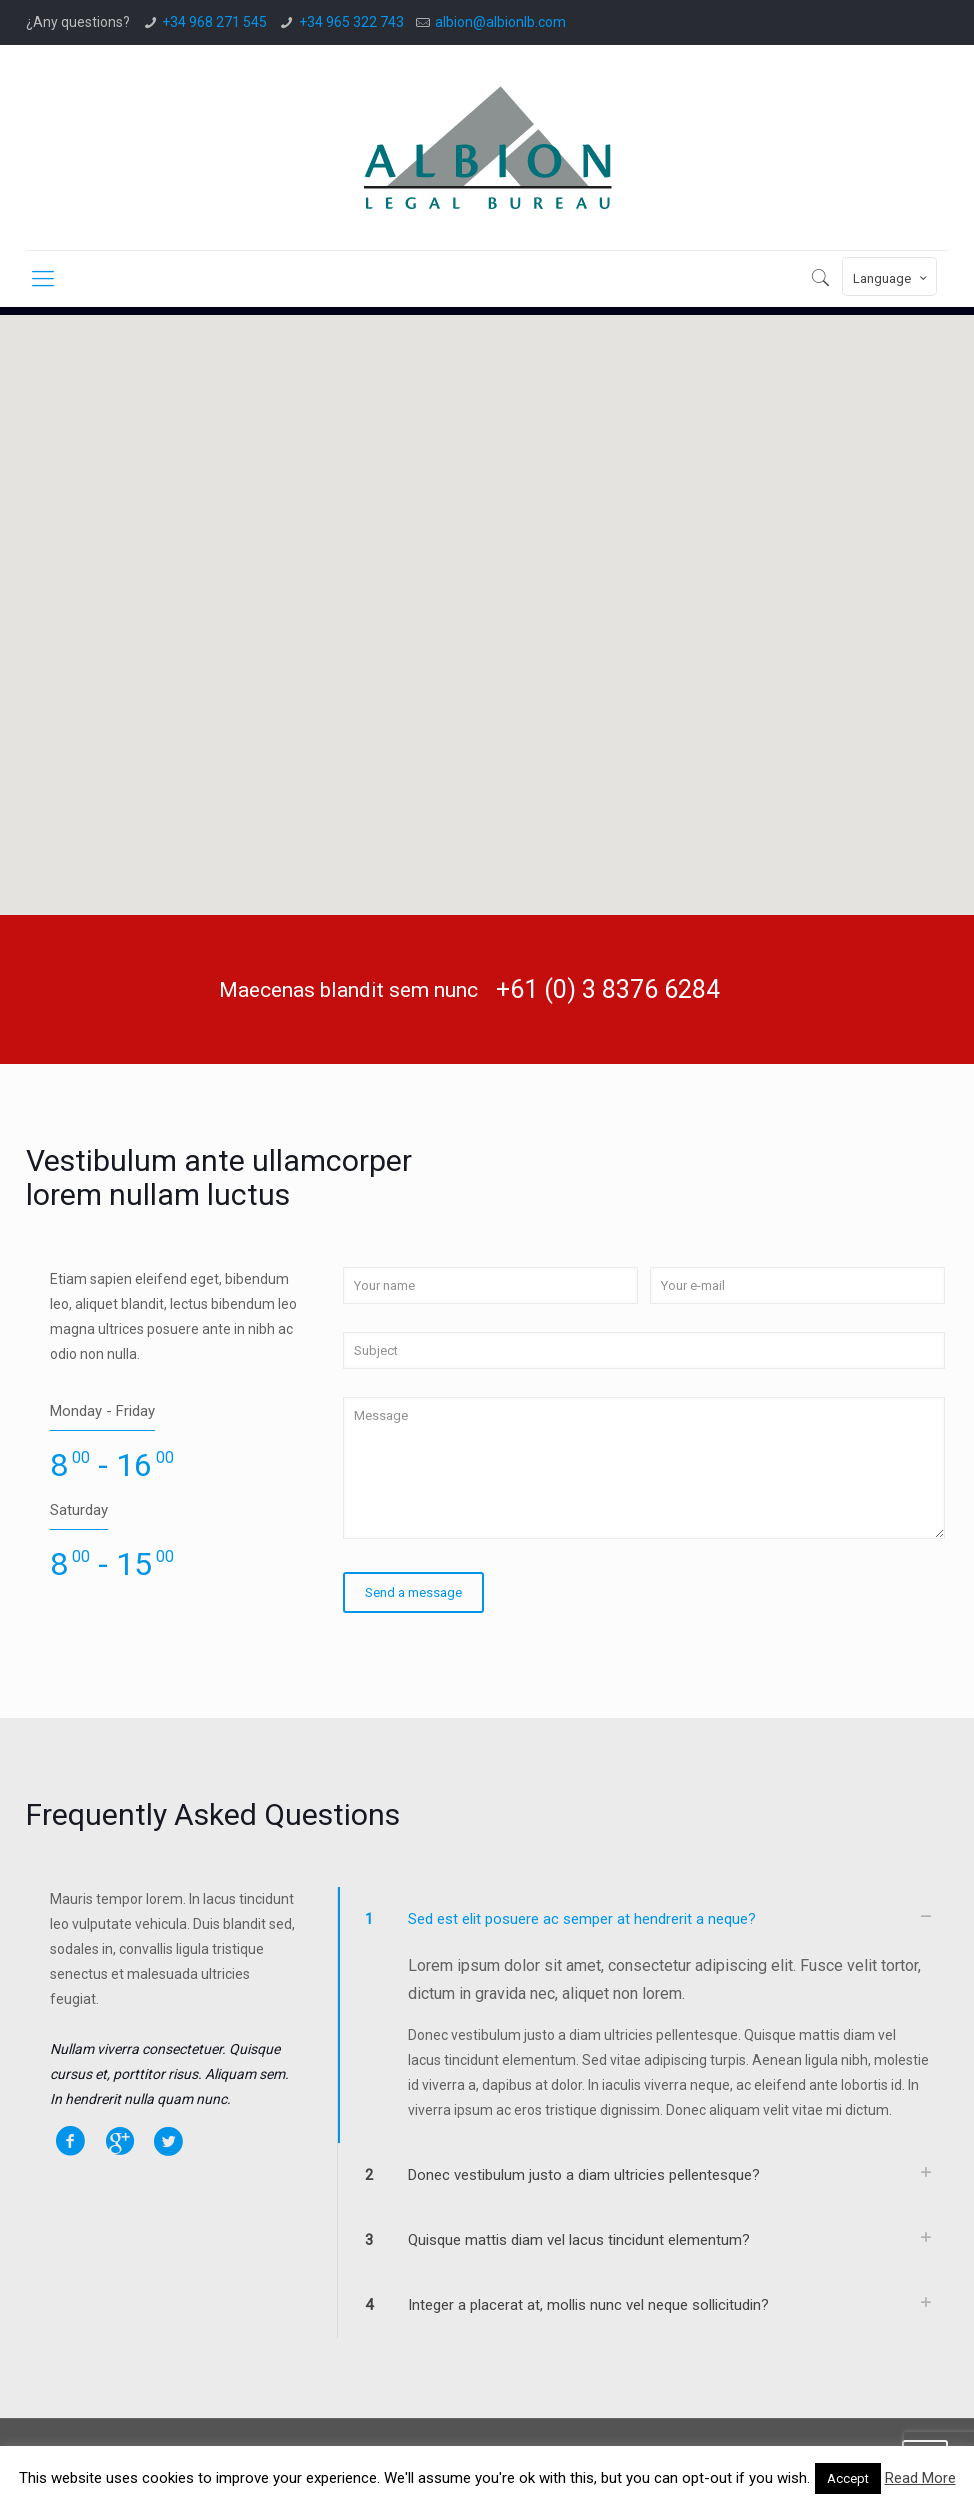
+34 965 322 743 (351, 22)
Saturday (79, 1510)
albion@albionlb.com (500, 22)
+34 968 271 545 (214, 22)
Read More (920, 2478)
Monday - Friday (102, 1411)
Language (891, 278)
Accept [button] (848, 2478)
